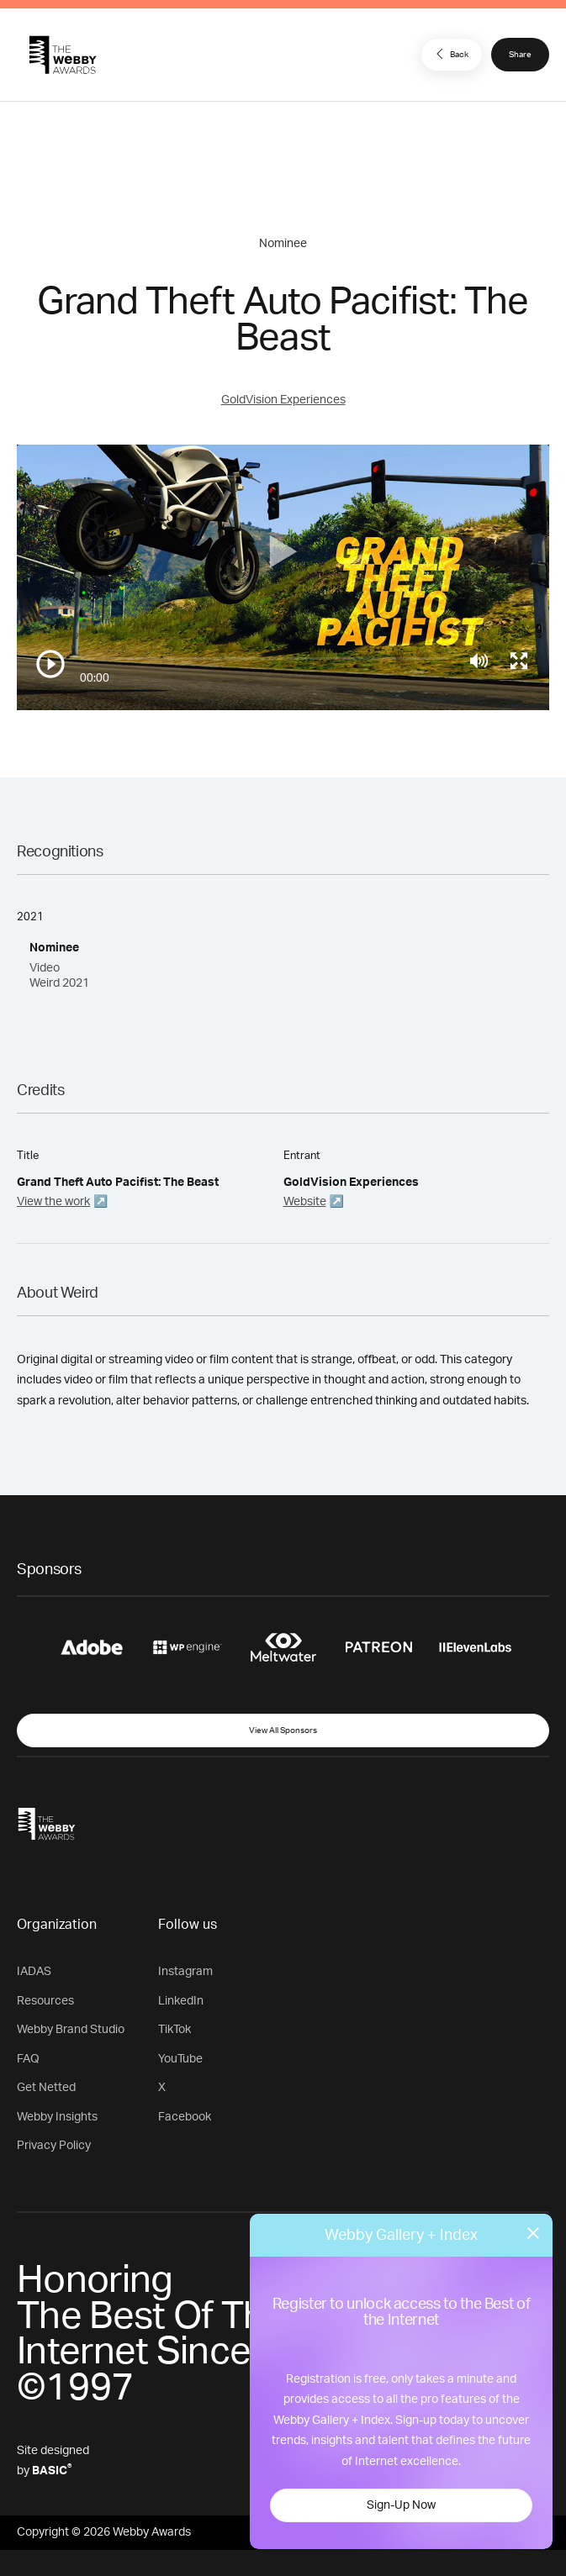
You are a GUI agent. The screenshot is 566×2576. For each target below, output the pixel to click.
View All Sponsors (283, 1730)
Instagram (185, 1972)
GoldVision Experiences (283, 400)
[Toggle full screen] (518, 660)
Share (520, 54)
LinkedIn (181, 2001)
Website (304, 1202)
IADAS (34, 1972)
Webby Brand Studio (70, 2030)
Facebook (184, 2117)
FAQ (28, 2059)
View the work (53, 1202)
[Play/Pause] (50, 664)
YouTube (180, 2059)
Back (449, 53)
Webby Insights (57, 2117)
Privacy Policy (54, 2146)
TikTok (174, 2030)
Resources (45, 2001)
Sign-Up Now (401, 2505)
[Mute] (479, 660)
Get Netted (46, 2088)
